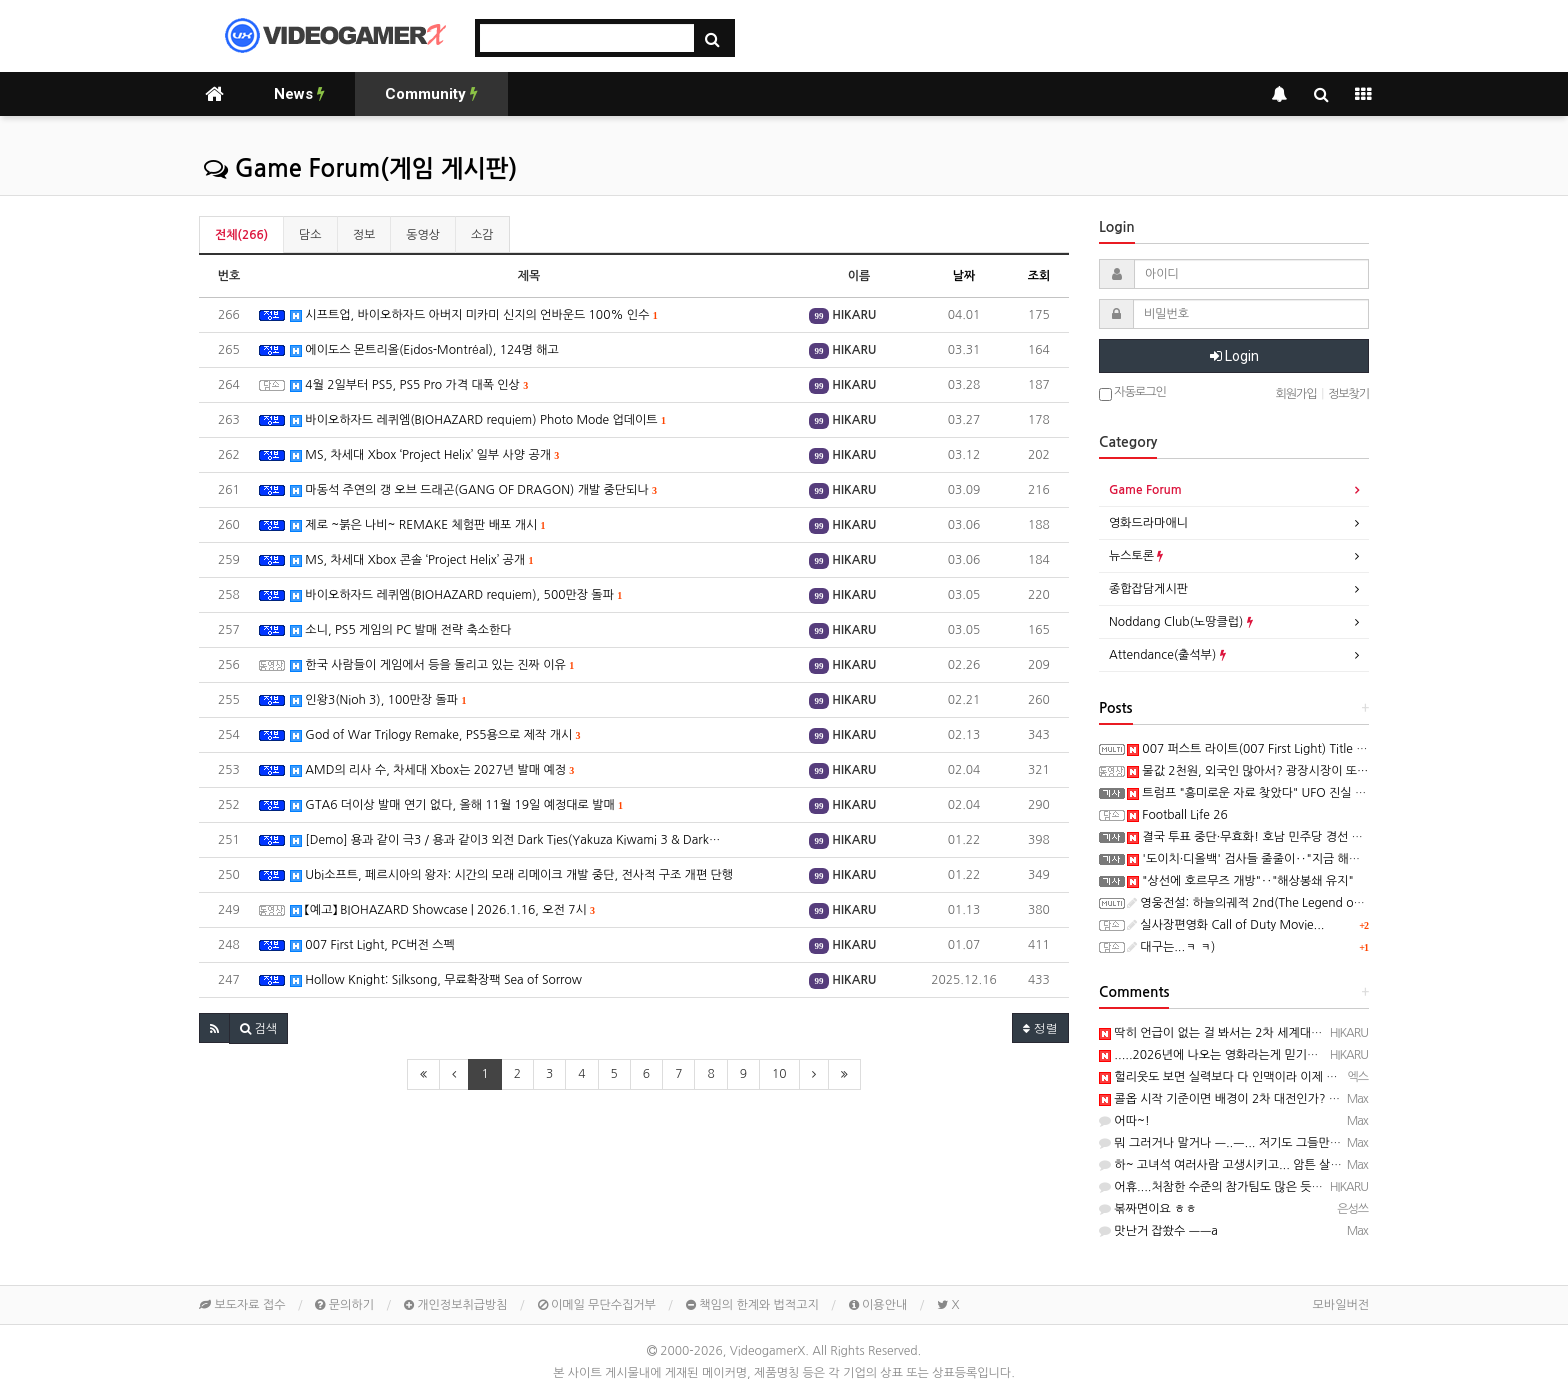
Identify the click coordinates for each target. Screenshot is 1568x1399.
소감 (482, 235)
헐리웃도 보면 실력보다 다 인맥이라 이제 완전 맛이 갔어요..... (1264, 1077)
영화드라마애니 (1148, 523)
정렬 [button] (1040, 1027)
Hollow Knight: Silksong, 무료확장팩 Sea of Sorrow (436, 980)
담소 (310, 235)
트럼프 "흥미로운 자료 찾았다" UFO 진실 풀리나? (1261, 793)
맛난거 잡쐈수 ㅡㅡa (1158, 1231)
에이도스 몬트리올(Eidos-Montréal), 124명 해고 (424, 350)
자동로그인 (1132, 393)
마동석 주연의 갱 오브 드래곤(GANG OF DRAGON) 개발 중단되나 (473, 490)
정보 (364, 235)
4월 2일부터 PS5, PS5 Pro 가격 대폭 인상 (409, 385)
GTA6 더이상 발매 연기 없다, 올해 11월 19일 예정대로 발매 (456, 805)
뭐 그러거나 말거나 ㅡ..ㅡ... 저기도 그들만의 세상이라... (1250, 1143)
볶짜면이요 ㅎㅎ (1148, 1209)
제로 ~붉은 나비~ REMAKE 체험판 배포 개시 (418, 525)
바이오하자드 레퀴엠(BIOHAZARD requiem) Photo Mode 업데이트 (478, 420)
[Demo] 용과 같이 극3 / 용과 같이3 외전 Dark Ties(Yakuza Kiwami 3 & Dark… (505, 840)
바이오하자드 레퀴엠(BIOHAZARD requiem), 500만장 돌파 (456, 595)
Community (431, 94)
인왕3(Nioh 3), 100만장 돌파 (378, 700)
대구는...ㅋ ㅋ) (1171, 947)
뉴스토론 (1136, 556)
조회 (1039, 276)
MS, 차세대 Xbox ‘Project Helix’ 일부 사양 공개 (424, 455)
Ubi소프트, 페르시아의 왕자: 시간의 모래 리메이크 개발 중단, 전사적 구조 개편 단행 (511, 875)
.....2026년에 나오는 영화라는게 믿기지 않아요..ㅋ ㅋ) (1246, 1055)
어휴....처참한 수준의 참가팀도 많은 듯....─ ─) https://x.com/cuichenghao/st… (1317, 1187)
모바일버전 (1341, 1305)
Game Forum (1145, 490)
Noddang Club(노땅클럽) (1181, 622)
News (299, 94)
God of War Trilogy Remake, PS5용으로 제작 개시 (435, 735)
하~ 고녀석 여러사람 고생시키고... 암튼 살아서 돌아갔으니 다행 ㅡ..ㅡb (1289, 1165)
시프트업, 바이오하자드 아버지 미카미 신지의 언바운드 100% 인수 (474, 315)
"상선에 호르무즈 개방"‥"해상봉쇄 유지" (1240, 881)
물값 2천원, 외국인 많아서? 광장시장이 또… (1247, 771)
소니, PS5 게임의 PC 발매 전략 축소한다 (401, 630)
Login (1234, 356)
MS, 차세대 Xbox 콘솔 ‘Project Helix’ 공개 (411, 560)
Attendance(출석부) (1167, 655)
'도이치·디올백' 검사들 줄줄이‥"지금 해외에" (1252, 859)
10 (779, 1074)
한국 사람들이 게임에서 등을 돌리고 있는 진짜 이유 (432, 665)
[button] (214, 1028)
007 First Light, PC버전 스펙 (372, 945)
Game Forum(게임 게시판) (360, 169)
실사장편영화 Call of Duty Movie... (1226, 925)
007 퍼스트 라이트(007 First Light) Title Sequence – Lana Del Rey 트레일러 (1334, 749)
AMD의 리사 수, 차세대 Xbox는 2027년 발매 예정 (432, 770)
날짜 (964, 276)
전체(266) (241, 235)
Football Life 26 (1177, 815)
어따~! (1124, 1121)
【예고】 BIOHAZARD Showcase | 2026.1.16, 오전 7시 (442, 910)
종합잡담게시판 (1148, 589)
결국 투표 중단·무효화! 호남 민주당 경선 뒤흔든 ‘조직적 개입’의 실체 (1308, 837)
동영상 (423, 235)
